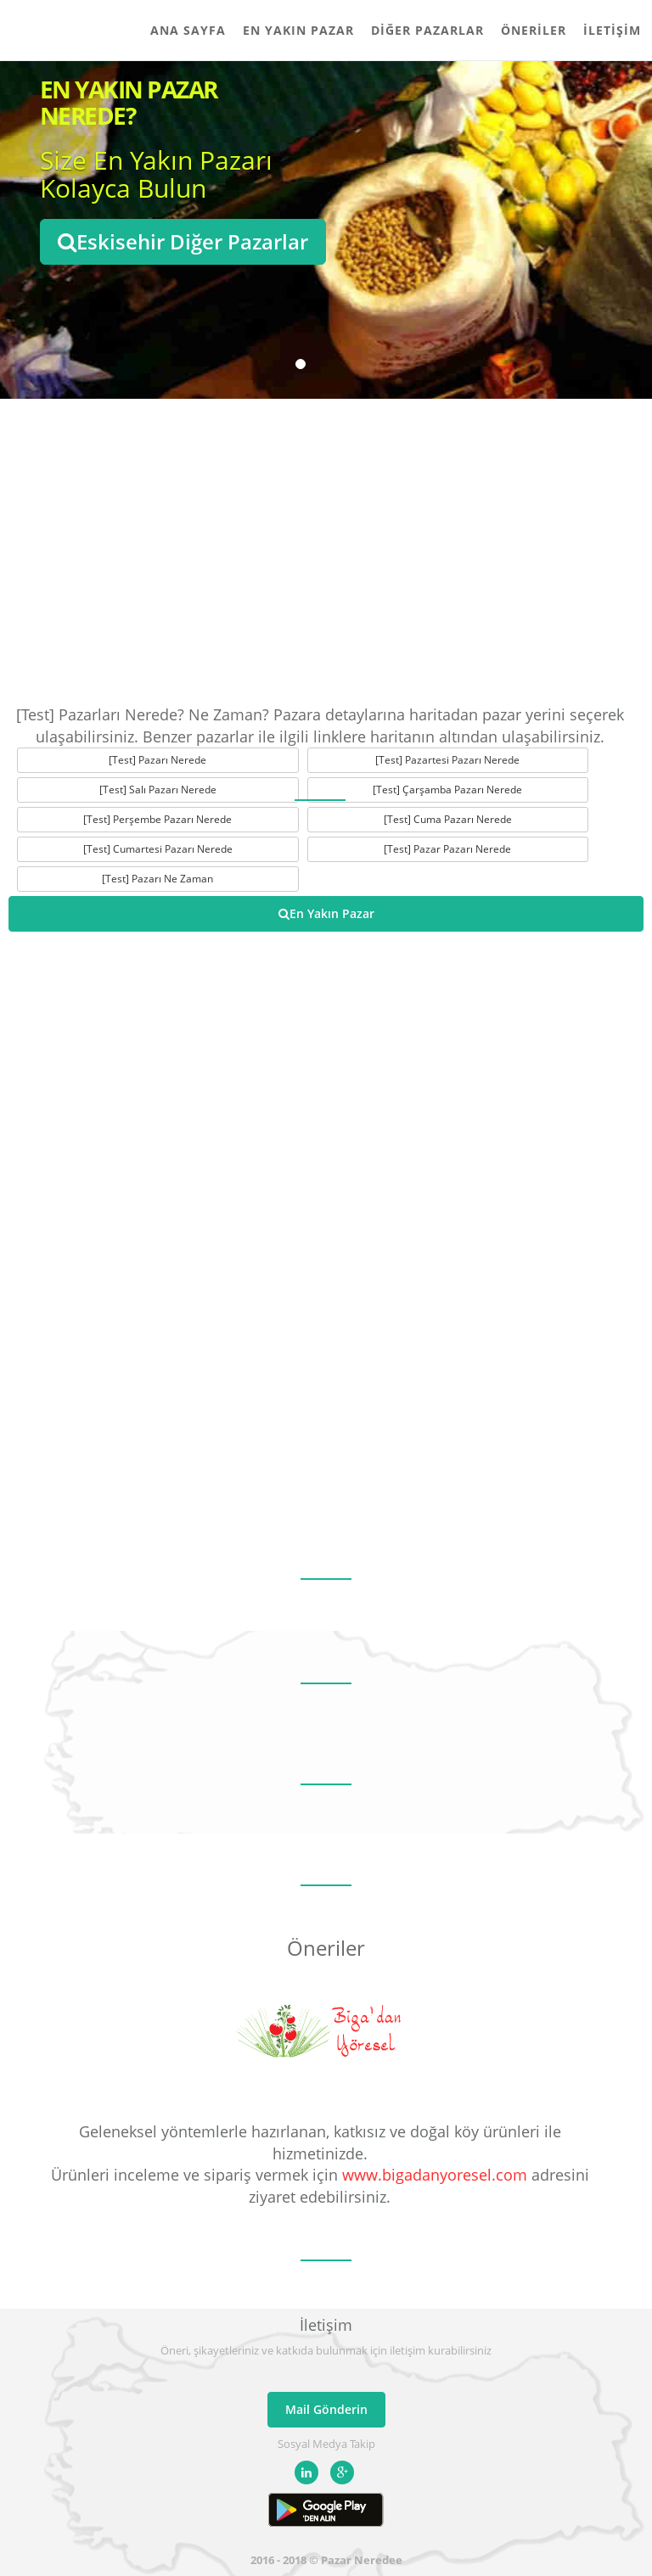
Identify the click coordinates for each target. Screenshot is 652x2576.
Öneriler (533, 30)
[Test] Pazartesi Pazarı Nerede (447, 760)
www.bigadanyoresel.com (434, 2174)
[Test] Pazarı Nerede (157, 760)
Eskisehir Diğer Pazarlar (183, 241)
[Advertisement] (326, 551)
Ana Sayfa (188, 30)
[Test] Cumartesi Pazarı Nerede (158, 849)
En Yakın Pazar (298, 30)
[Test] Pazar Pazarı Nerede (447, 849)
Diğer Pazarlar (427, 30)
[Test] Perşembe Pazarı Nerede (157, 819)
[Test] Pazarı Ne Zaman (157, 878)
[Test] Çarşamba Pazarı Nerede (447, 789)
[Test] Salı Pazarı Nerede (157, 789)
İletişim (612, 30)
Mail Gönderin (326, 2409)
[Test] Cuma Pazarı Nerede (448, 819)
